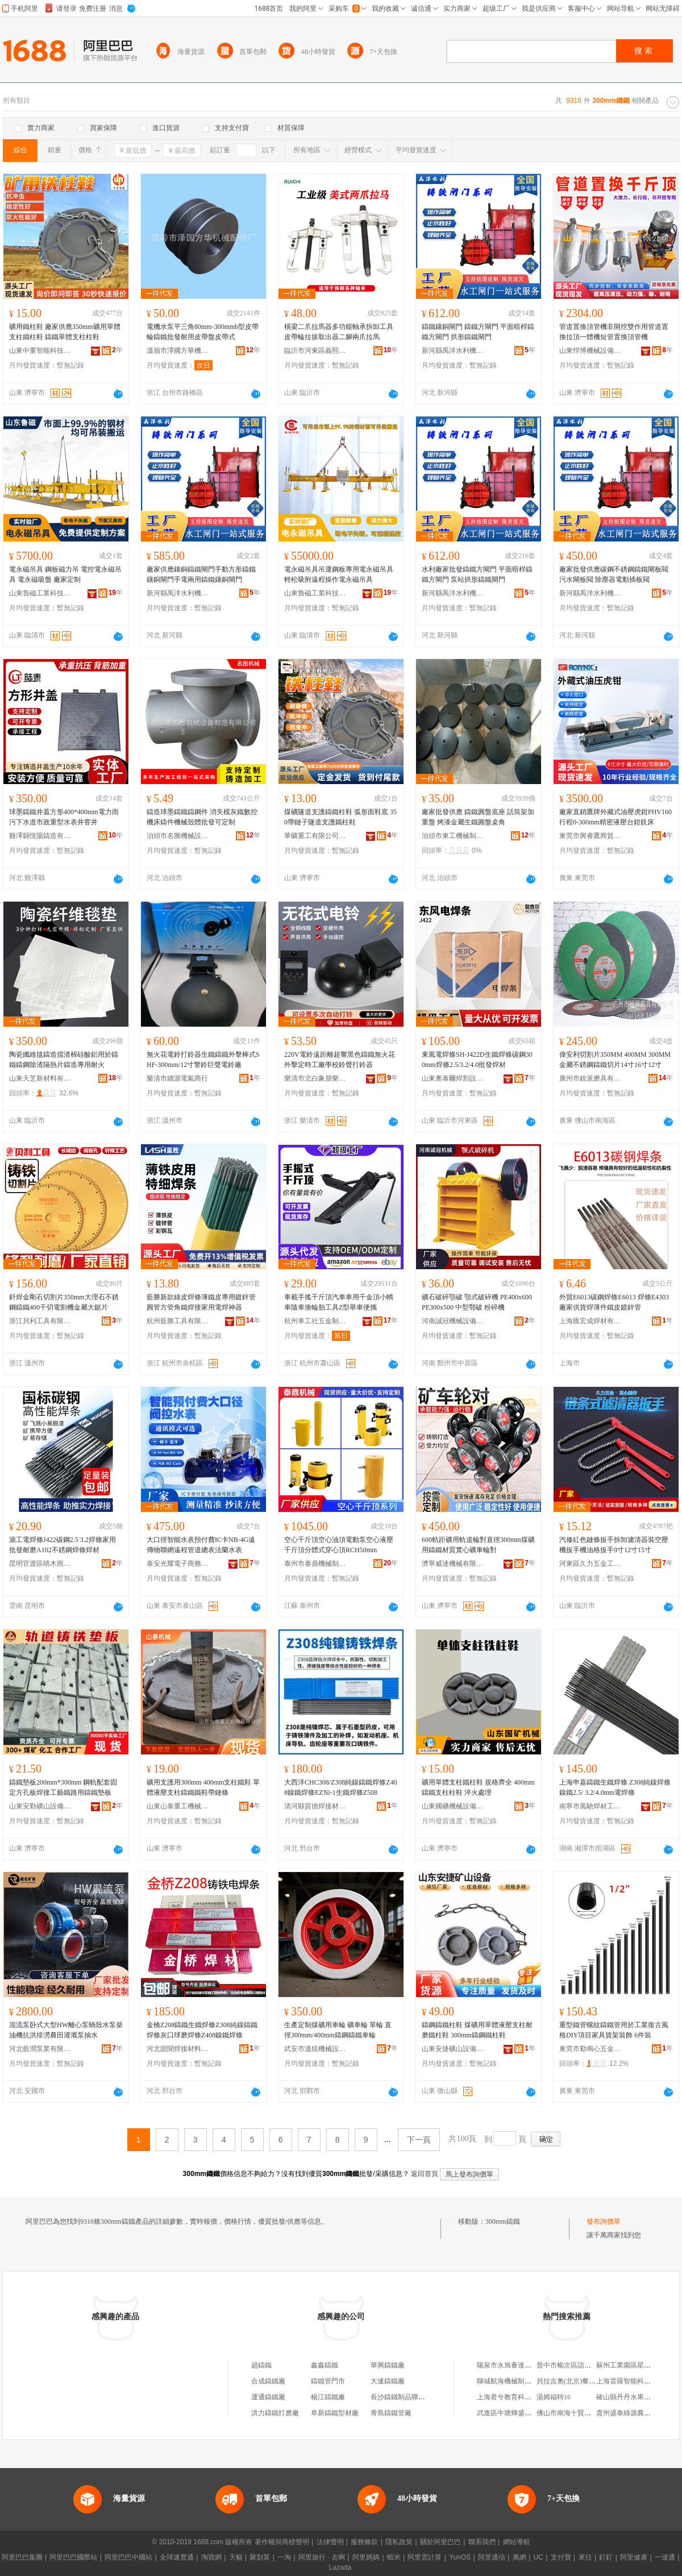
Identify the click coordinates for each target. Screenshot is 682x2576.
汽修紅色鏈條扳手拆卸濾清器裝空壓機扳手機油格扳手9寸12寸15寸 (613, 1545)
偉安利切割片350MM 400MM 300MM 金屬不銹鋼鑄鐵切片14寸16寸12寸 (615, 1060)
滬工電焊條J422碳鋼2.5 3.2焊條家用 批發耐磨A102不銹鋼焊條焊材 (62, 1545)
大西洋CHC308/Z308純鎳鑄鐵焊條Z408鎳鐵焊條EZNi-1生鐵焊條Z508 (340, 1787)
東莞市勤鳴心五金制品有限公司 (590, 2049)
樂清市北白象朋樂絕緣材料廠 (315, 1078)
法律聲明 (330, 2542)
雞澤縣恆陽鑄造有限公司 (40, 836)
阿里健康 (633, 2557)
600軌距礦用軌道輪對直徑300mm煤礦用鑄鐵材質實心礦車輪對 (478, 1545)
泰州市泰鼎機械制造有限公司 (315, 1564)
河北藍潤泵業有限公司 (40, 2049)
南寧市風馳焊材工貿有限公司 (590, 1806)
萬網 (519, 2557)
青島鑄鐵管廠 (391, 2413)
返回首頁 (424, 2174)
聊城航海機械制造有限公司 (518, 2381)
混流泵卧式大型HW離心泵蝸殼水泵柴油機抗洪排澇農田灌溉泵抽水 (66, 2030)
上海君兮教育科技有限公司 (518, 2397)
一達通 (665, 2557)
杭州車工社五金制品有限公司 (315, 1321)
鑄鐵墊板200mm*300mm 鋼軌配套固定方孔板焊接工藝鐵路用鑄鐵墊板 (63, 1787)
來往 (585, 2557)
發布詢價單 (604, 2221)
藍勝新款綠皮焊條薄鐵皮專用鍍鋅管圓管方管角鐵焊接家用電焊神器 (201, 1302)
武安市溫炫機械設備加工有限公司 (315, 2049)
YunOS (460, 2557)
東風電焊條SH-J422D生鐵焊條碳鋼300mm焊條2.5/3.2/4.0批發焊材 (477, 1060)
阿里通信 (491, 2557)
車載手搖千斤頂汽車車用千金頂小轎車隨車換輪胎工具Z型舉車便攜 (338, 1302)
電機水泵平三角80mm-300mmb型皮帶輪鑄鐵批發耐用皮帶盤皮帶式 (203, 332)
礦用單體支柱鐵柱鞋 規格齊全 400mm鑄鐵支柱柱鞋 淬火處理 (478, 1787)
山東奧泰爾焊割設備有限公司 (453, 1078)
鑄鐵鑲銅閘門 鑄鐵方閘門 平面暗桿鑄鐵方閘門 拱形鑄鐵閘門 (478, 332)
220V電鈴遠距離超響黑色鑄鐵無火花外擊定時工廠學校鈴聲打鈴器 (339, 1060)
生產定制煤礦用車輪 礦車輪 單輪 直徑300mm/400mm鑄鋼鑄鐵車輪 (338, 2030)
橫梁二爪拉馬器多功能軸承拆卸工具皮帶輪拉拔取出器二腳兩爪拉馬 (338, 332)
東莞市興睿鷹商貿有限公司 (590, 836)
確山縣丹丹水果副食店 (630, 2397)
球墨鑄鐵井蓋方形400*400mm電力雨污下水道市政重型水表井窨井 (64, 817)
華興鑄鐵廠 (388, 2365)
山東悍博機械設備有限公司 (590, 351)
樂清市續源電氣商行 (177, 1078)
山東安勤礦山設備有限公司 (40, 1806)
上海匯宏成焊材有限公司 (590, 1321)
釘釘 (606, 2557)
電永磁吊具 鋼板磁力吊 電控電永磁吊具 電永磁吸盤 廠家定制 (65, 574)
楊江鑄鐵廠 (328, 2397)
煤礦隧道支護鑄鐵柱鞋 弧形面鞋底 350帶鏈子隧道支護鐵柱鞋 (340, 817)
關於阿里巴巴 (440, 2542)
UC (538, 2557)
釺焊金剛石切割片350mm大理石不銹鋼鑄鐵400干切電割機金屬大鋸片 (64, 1302)
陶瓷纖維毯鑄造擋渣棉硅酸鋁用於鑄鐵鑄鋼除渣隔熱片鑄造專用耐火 (63, 1060)
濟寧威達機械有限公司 (453, 1564)
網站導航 (516, 2542)
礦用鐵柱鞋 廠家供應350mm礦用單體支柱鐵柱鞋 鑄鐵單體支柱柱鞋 (64, 332)
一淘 (284, 2557)
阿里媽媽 (366, 2557)
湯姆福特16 (554, 2397)
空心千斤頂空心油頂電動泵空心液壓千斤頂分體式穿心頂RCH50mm (338, 1545)
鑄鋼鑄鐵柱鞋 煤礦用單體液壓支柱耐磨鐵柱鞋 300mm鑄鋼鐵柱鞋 (477, 2030)
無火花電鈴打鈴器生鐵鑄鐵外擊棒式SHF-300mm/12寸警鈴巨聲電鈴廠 (203, 1060)
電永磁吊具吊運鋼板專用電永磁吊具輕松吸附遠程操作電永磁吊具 (338, 574)
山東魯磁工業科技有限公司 (40, 593)
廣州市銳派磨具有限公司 (590, 1078)
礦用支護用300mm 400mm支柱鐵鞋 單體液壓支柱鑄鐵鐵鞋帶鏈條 (203, 1787)
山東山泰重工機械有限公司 (178, 1806)
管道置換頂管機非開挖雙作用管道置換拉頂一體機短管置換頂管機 (613, 332)
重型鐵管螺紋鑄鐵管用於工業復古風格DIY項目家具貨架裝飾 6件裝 (613, 2030)
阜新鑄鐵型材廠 (335, 2413)
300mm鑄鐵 (502, 2221)
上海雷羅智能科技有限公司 (637, 2381)
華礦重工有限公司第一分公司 (315, 836)
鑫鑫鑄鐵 (324, 2365)
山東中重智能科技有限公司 (40, 351)
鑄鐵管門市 (328, 2381)
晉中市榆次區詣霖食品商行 (577, 2365)
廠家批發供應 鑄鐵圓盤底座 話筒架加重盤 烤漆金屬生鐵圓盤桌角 (478, 817)
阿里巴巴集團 (22, 2557)
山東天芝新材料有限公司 (40, 1078)
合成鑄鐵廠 (268, 2381)
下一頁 (419, 2139)
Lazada (340, 2567)
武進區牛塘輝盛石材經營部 (518, 2413)
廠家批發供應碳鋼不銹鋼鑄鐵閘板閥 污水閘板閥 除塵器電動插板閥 (613, 574)
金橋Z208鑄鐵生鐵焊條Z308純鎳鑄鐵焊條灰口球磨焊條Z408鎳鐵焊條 (202, 2030)
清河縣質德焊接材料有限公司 (315, 1806)
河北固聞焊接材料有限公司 (178, 2049)
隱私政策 (399, 2542)
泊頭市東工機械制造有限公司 (453, 836)
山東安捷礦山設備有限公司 (453, 2049)
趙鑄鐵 (261, 2365)
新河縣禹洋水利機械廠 (453, 351)
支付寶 (561, 2557)
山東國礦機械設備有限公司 (453, 1806)
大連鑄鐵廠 (388, 2381)
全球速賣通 (177, 2557)
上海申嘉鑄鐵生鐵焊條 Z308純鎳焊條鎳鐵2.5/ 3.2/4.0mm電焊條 (615, 1787)
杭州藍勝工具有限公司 (178, 1321)
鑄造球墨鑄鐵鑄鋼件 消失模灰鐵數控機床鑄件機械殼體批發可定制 (202, 817)
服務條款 (364, 2542)
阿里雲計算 (424, 2557)
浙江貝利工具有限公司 (40, 1321)
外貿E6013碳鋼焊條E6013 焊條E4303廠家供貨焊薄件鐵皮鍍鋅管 (614, 1302)
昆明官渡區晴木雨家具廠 (40, 1564)
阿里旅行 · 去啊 (321, 2557)
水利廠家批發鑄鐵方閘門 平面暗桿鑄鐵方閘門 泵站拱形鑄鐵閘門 (477, 574)
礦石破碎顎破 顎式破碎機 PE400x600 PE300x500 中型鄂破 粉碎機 (477, 1302)
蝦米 (394, 2557)
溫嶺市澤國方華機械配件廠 (178, 351)
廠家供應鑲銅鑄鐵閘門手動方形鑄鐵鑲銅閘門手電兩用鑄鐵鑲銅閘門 (201, 574)
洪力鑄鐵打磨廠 (275, 2413)
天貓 (236, 2557)
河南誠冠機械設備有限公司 (453, 1321)
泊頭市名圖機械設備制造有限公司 (178, 836)
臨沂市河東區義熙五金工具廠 (315, 351)
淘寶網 (211, 2557)
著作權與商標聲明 (282, 2542)
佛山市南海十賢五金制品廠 (577, 2413)
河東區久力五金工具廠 (590, 1564)
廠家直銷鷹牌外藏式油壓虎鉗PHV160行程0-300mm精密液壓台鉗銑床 (615, 817)
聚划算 (259, 2557)
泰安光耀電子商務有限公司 (178, 1564)
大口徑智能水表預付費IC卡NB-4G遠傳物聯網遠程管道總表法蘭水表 (201, 1545)
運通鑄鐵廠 (268, 2397)
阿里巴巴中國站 (128, 2557)
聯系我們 (482, 2542)
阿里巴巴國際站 (73, 2557)
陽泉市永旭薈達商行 (507, 2365)
